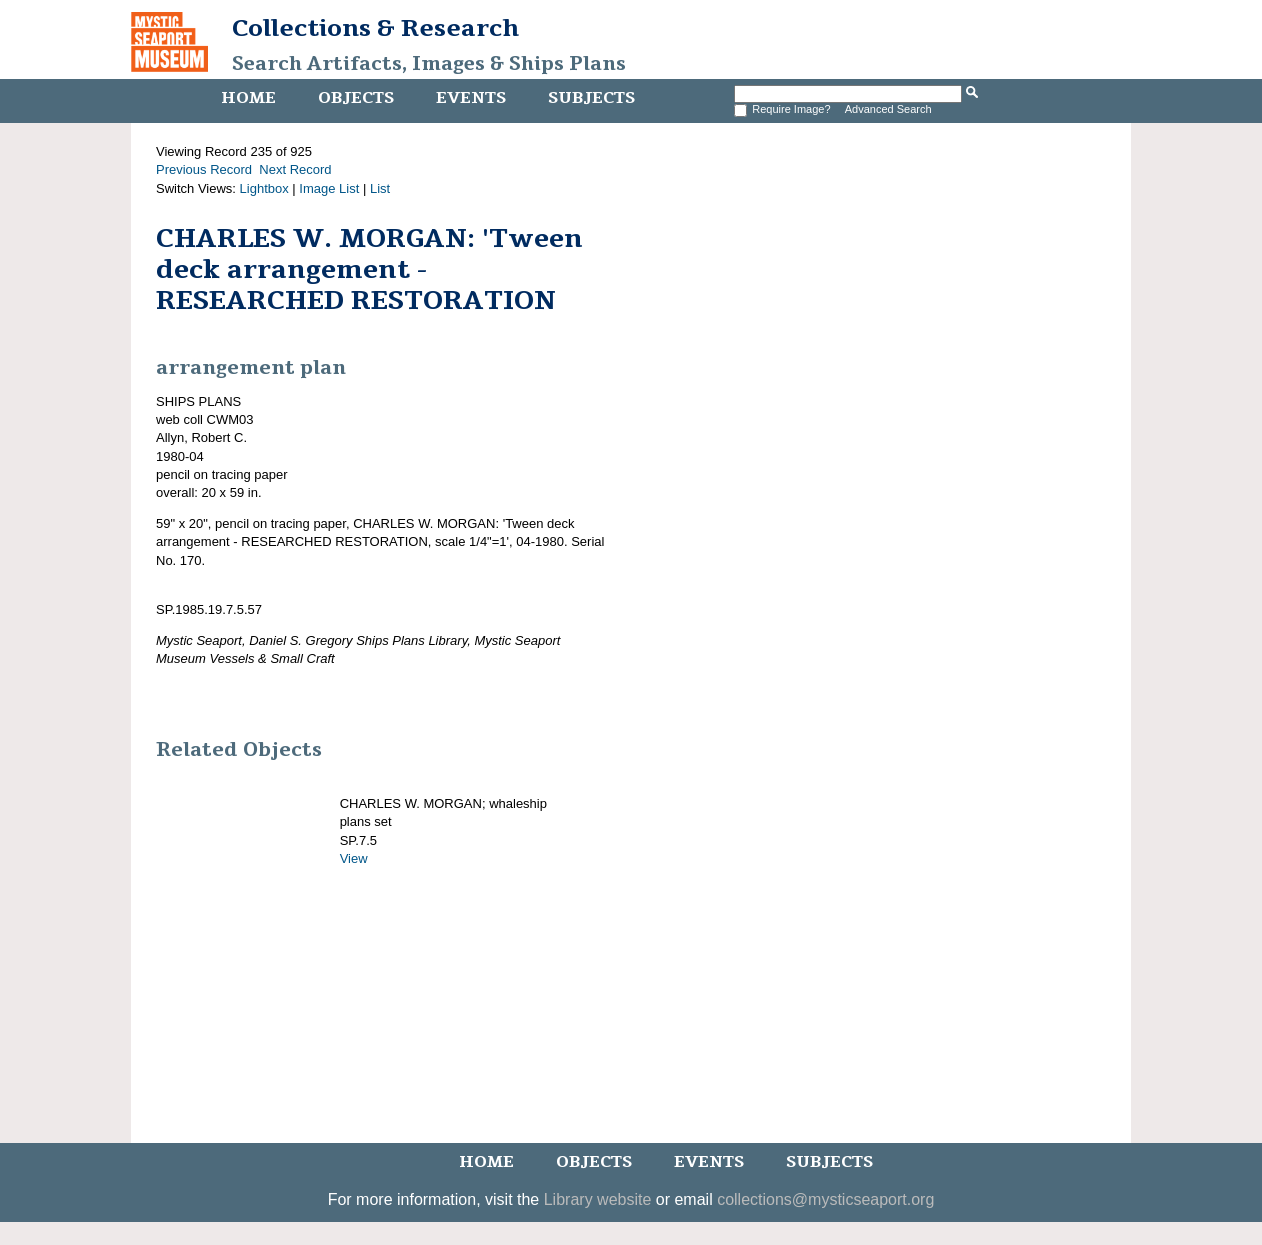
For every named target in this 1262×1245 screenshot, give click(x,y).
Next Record (295, 169)
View (354, 858)
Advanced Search (888, 109)
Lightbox (264, 188)
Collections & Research (375, 28)
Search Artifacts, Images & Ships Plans (429, 64)
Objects (356, 98)
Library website (598, 1199)
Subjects (591, 98)
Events (471, 98)
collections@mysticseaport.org (825, 1199)
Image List (329, 188)
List (380, 188)
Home (248, 98)
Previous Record (204, 169)
